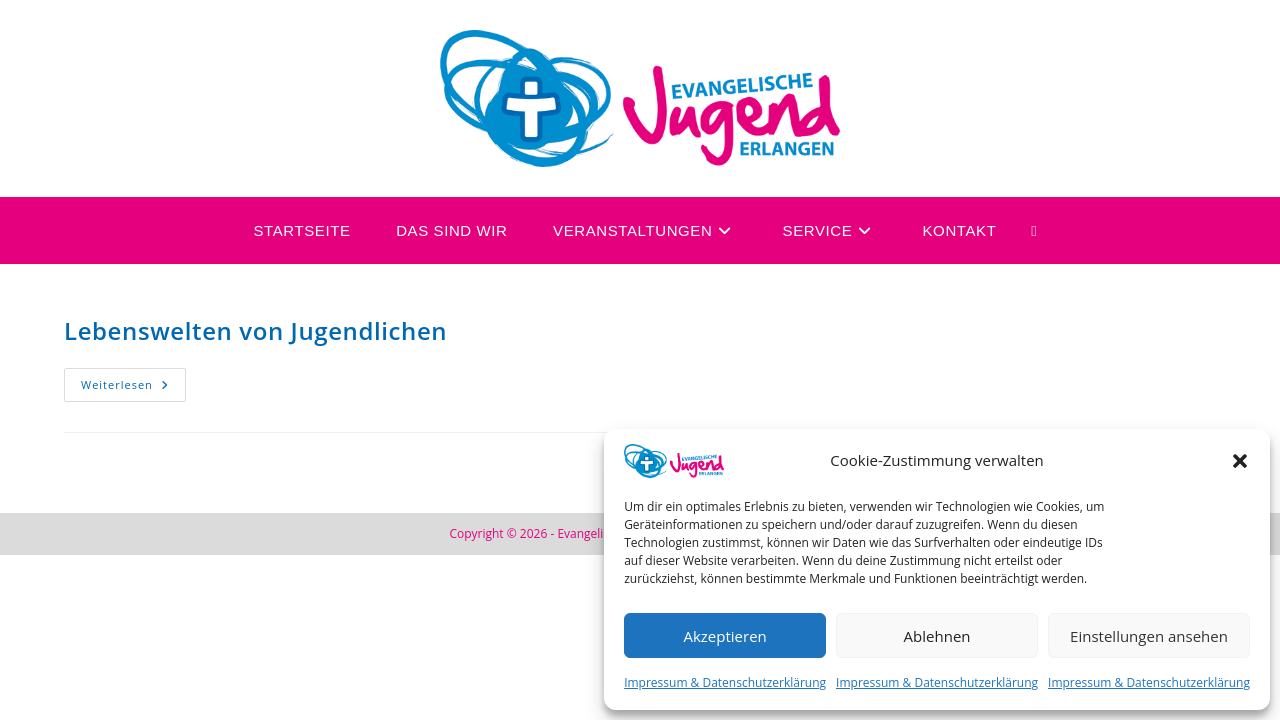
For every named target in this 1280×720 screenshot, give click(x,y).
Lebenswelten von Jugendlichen (255, 330)
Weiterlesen (133, 380)
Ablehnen (937, 636)
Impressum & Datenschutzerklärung (725, 682)
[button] (1240, 461)
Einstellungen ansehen (1149, 636)
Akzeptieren (724, 636)
